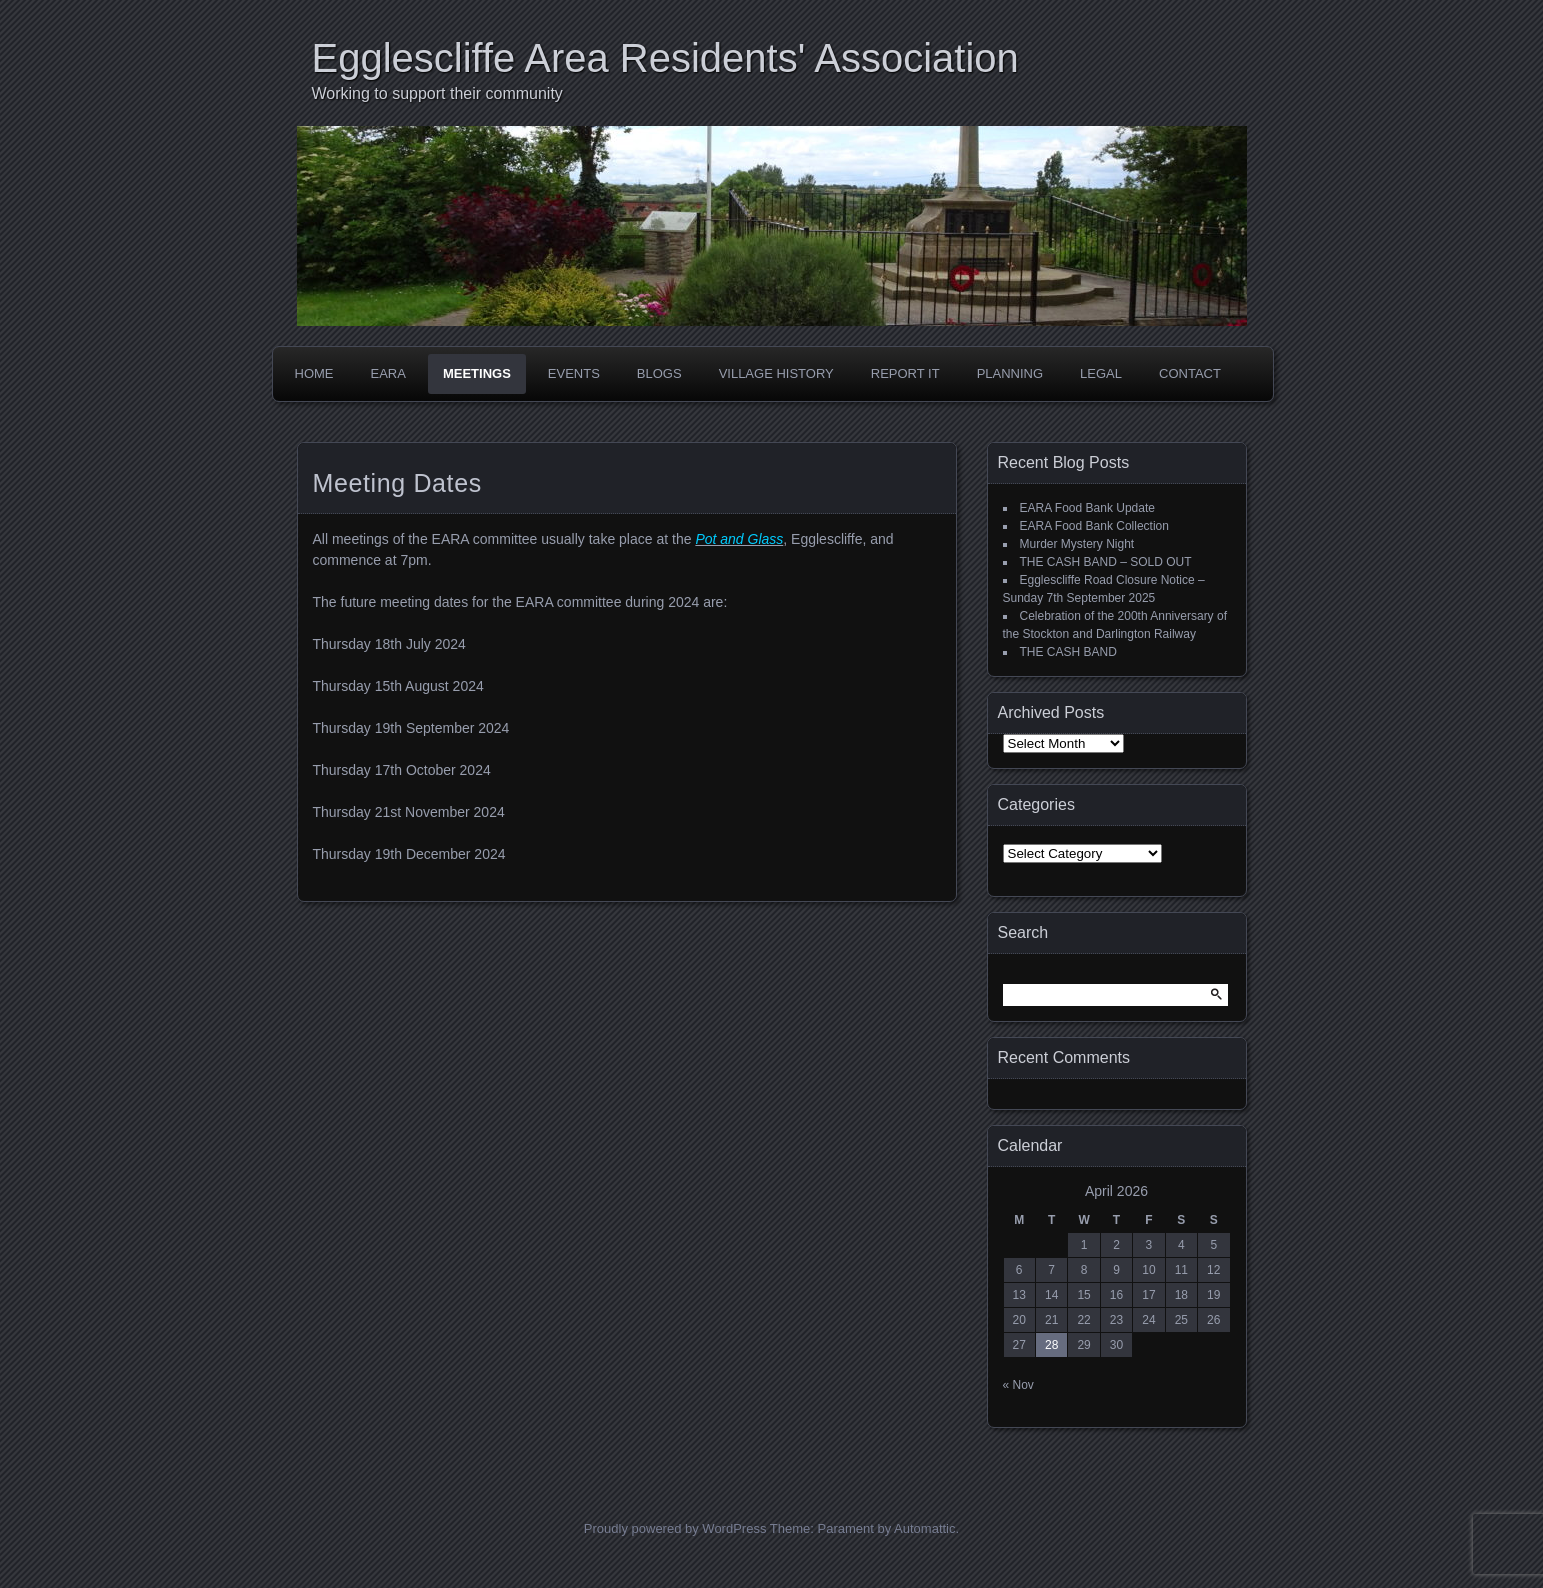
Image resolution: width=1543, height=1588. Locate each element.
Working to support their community (437, 93)
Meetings (477, 373)
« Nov (1018, 1385)
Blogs (659, 373)
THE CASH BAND (1068, 652)
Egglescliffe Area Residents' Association (665, 58)
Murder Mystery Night (1077, 544)
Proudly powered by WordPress (675, 1528)
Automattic (924, 1528)
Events (574, 373)
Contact (1190, 373)
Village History (776, 373)
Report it (905, 373)
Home (314, 373)
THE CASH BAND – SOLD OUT (1106, 562)
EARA (388, 373)
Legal (1101, 373)
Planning (1010, 373)
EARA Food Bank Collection (1094, 526)
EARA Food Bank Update (1087, 508)
